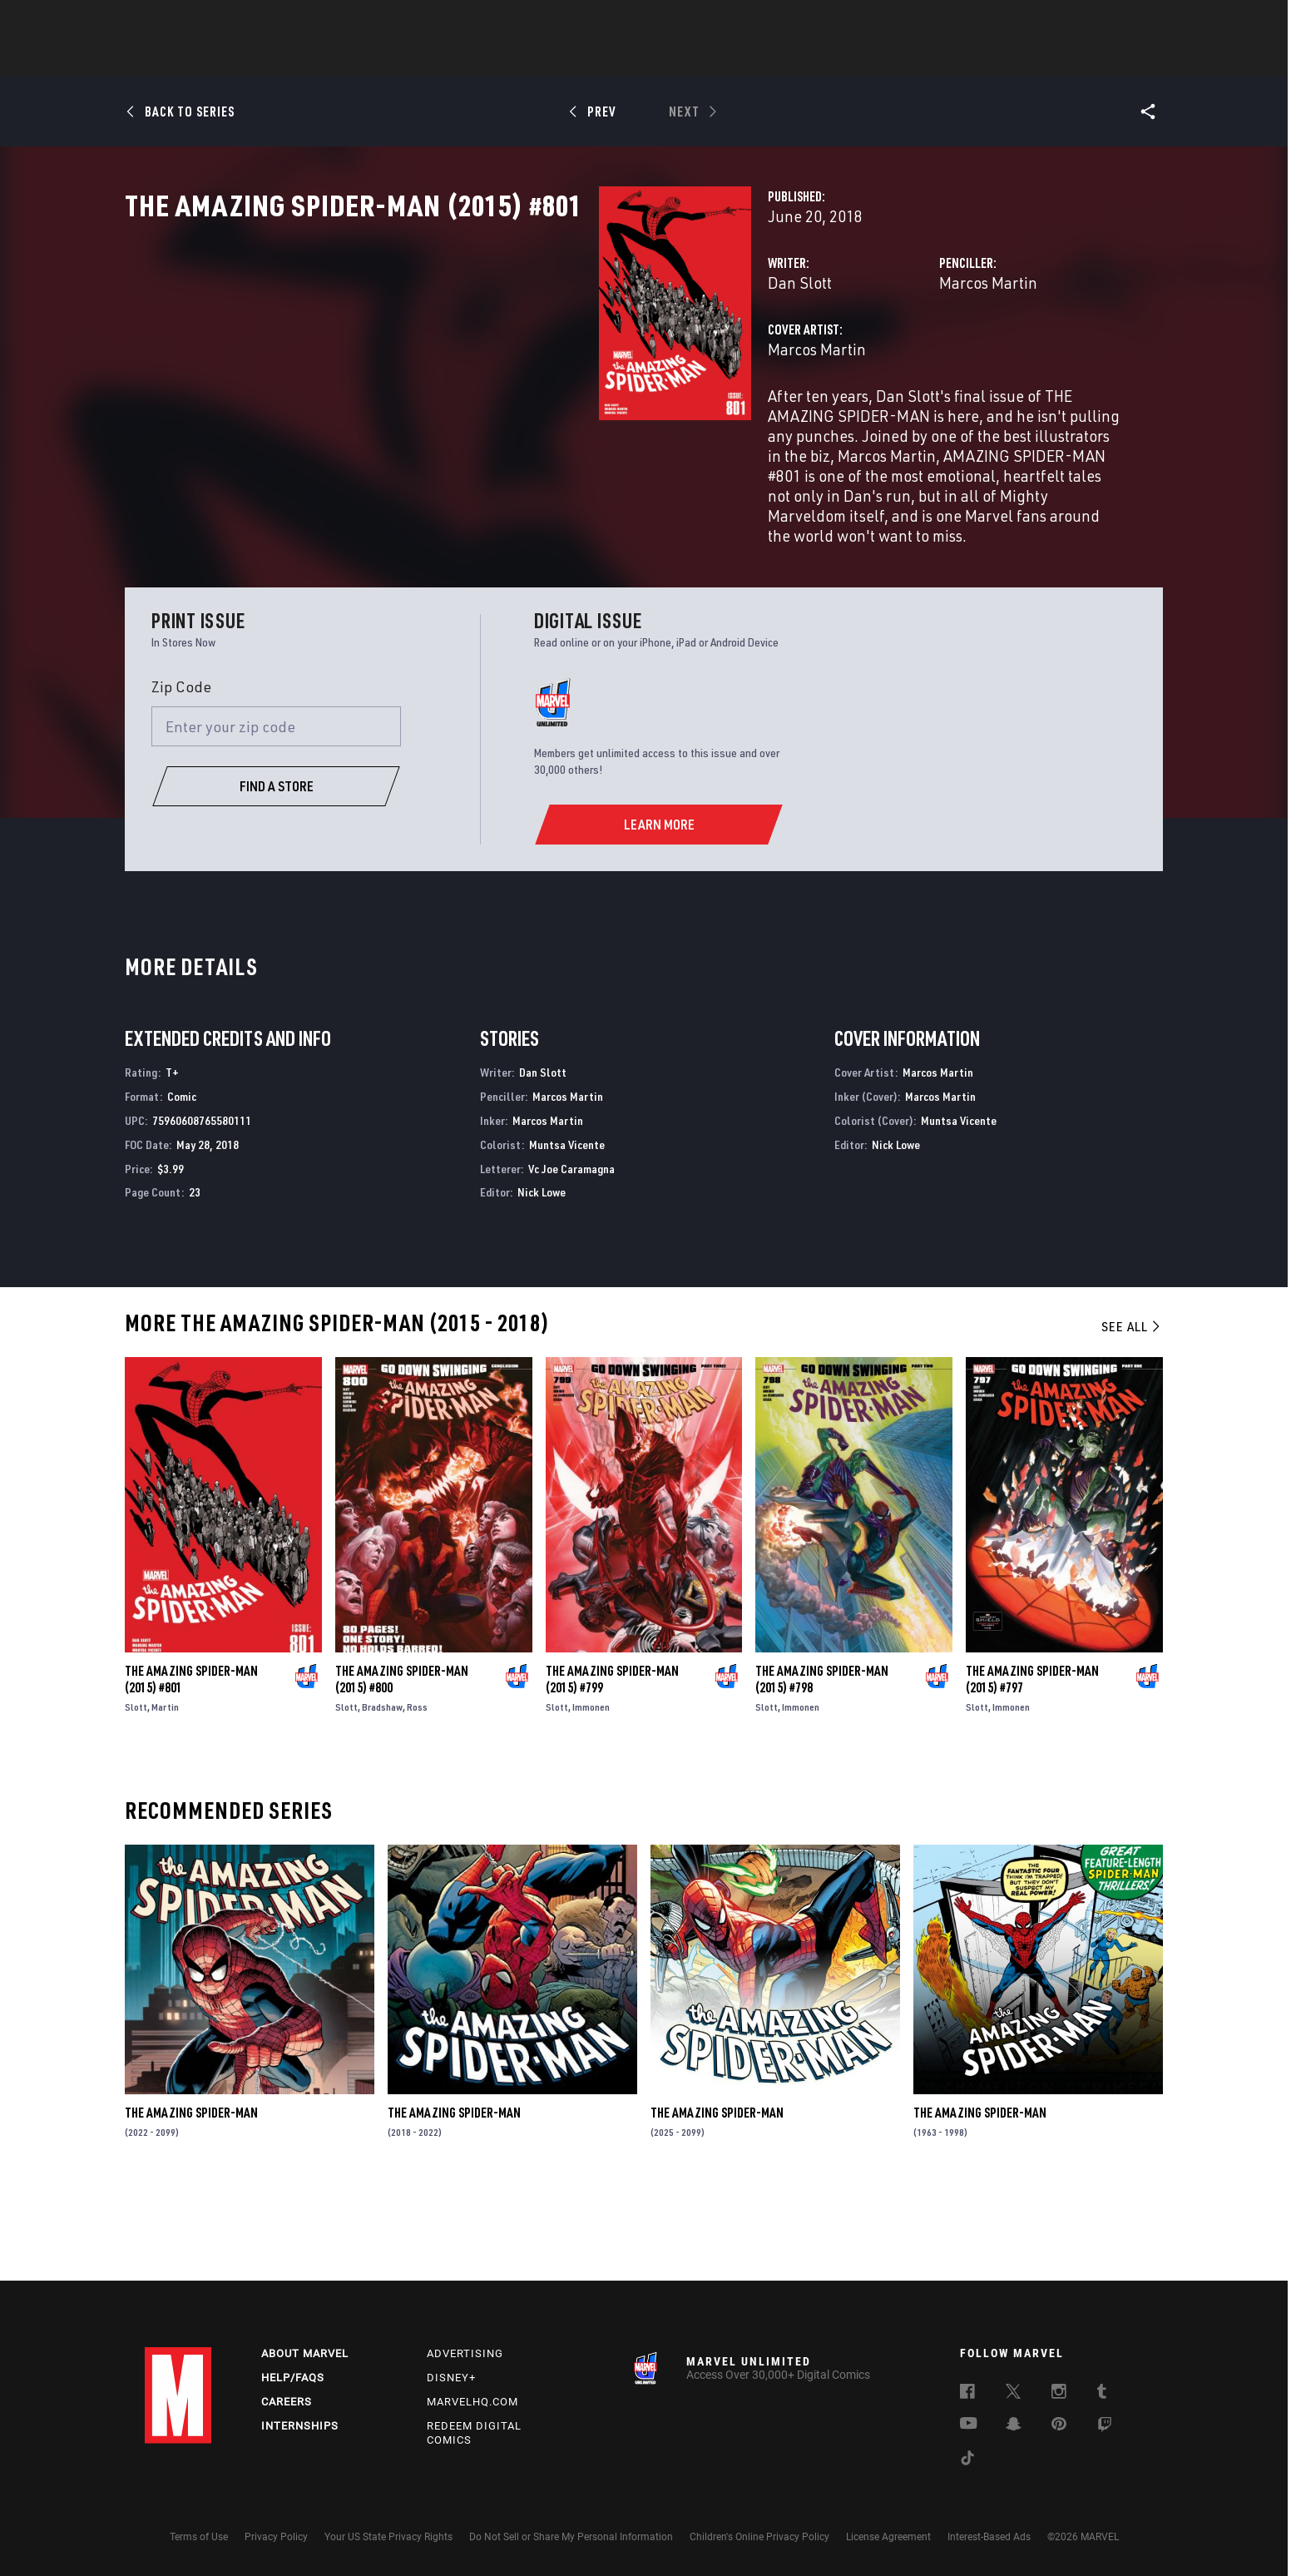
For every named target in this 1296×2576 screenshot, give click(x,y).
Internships (300, 2426)
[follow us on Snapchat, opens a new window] (1013, 2426)
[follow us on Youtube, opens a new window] (968, 2424)
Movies (620, 59)
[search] (1122, 21)
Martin (165, 1796)
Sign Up (259, 21)
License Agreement (888, 2537)
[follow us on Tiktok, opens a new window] (967, 2460)
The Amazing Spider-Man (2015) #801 (191, 1768)
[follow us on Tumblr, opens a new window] (1101, 2393)
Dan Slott (468, 355)
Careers (286, 2401)
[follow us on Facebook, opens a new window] (967, 2393)
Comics (458, 59)
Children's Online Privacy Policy (759, 2537)
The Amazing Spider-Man (191, 2201)
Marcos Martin (822, 355)
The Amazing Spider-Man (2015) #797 (1032, 1768)
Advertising (465, 2353)
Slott (136, 1796)
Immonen (591, 1796)
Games (765, 59)
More (890, 59)
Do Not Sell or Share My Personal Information (571, 2537)
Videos (829, 59)
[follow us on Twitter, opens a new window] (1013, 2393)
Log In (206, 21)
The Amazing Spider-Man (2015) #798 (821, 1768)
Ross (417, 1796)
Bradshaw (382, 1796)
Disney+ (451, 2377)
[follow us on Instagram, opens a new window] (1058, 2393)
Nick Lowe (541, 1281)
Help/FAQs (292, 2377)
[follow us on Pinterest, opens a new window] (1058, 2425)
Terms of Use (199, 2537)
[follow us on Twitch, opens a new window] (1104, 2427)
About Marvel (305, 2353)
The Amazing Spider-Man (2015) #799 (612, 1768)
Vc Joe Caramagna (571, 1257)
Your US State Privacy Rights (388, 2537)
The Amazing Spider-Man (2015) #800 (401, 1768)
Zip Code (181, 774)
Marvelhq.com (472, 2401)
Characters (539, 59)
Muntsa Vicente (567, 1233)
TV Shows (694, 59)
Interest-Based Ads (989, 2537)
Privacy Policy (276, 2537)
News (396, 59)
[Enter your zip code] (276, 815)
